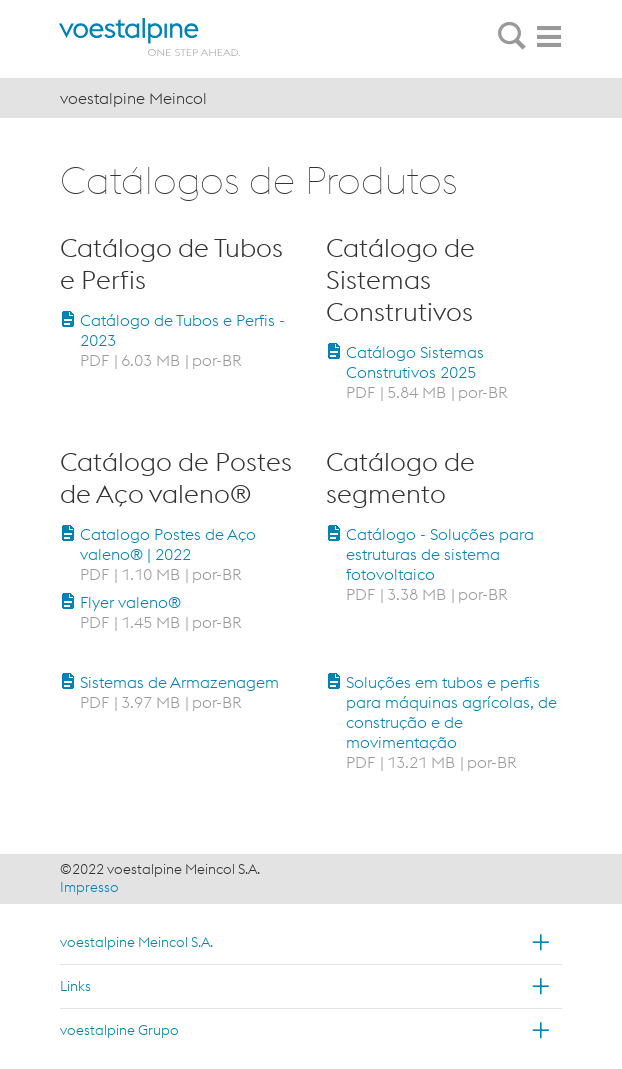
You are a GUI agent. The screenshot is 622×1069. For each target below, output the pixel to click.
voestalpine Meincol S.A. (136, 942)
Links (75, 986)
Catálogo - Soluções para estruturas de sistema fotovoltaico (440, 554)
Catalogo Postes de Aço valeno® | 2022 (168, 544)
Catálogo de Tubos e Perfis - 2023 (182, 330)
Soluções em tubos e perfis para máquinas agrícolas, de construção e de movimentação (451, 712)
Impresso (89, 887)
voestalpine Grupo (119, 1030)
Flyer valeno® (130, 602)
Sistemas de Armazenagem (179, 682)
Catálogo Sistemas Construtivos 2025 (415, 362)
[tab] (512, 37)
